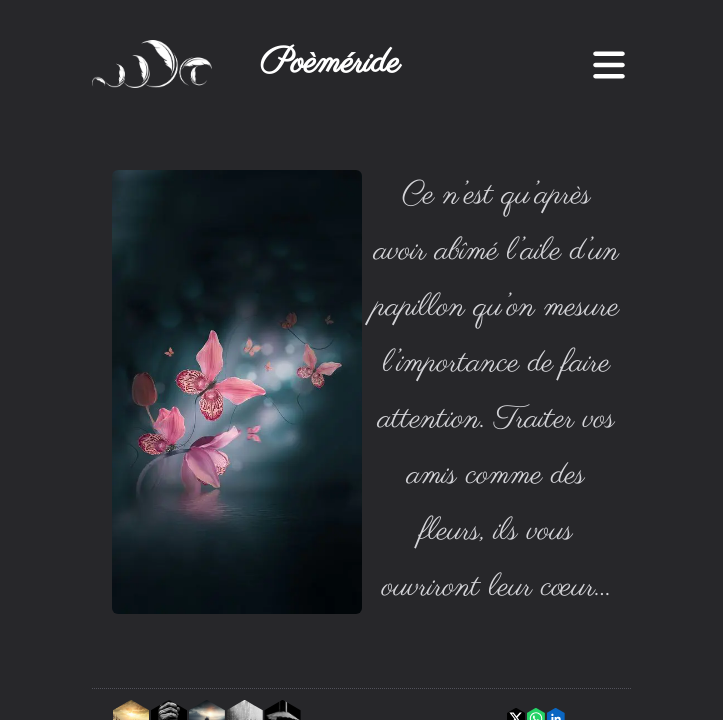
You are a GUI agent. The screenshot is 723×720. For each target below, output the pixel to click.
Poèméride (330, 64)
